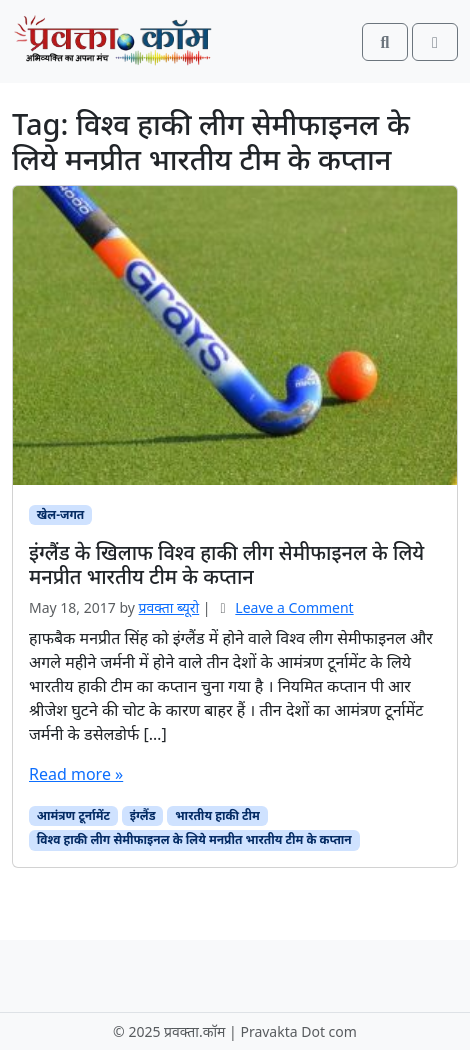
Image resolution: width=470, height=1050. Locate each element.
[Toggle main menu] (435, 42)
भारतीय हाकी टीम (217, 815)
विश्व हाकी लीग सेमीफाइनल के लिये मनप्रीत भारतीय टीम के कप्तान (194, 839)
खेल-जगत (60, 514)
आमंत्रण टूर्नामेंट (73, 815)
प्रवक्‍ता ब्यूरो (169, 607)
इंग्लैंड (143, 815)
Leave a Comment (294, 607)
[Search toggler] (385, 42)
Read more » (76, 774)
